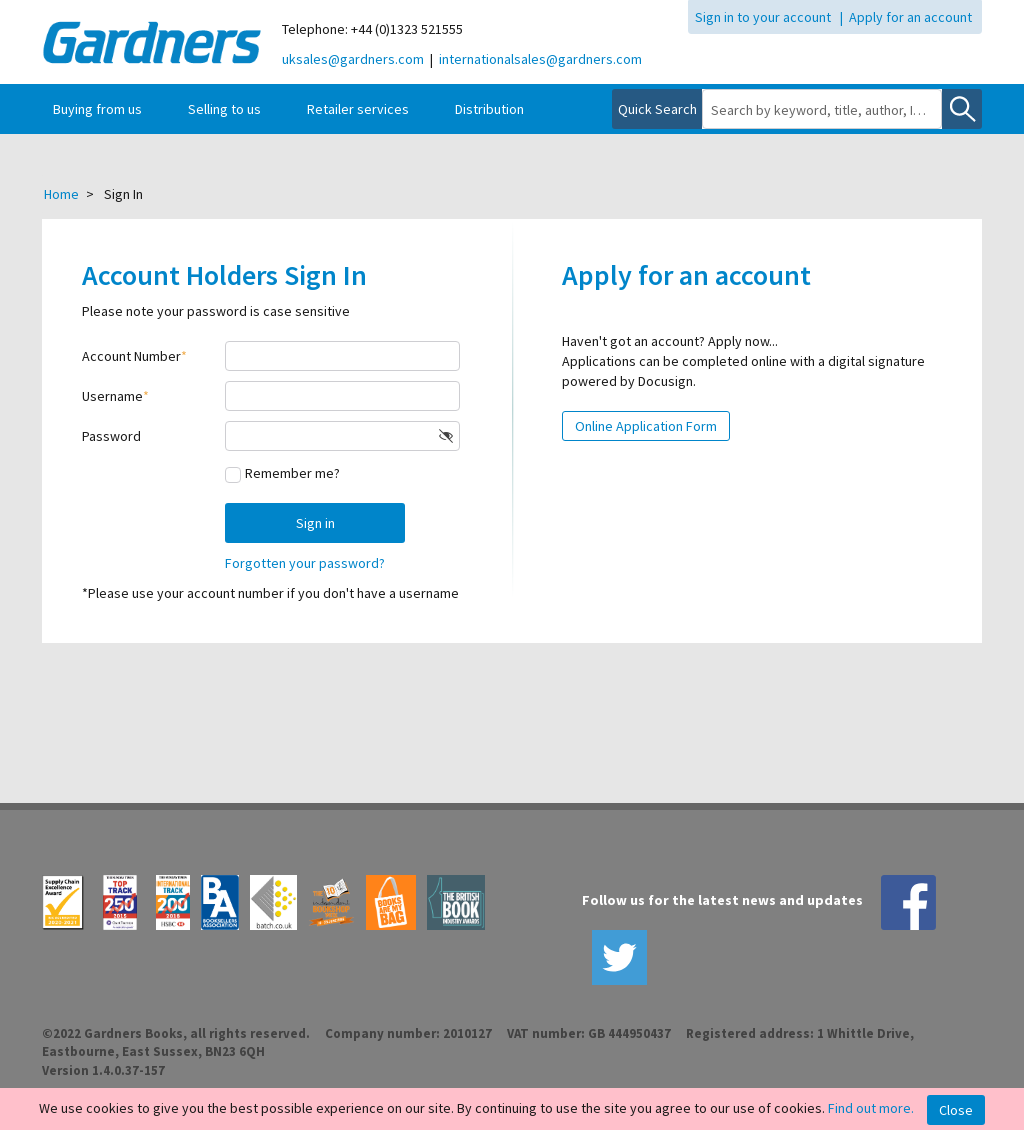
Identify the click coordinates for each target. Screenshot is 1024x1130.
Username (112, 396)
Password (111, 436)
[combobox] (822, 110)
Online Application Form (646, 426)
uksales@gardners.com (353, 59)
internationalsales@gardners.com (540, 59)
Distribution (489, 109)
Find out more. (871, 1108)
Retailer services (358, 109)
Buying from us (97, 109)
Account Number (131, 356)
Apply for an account (910, 17)
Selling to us (224, 109)
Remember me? (292, 473)
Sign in (315, 523)
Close (956, 1110)
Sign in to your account (763, 17)
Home (61, 194)
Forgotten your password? (305, 563)
